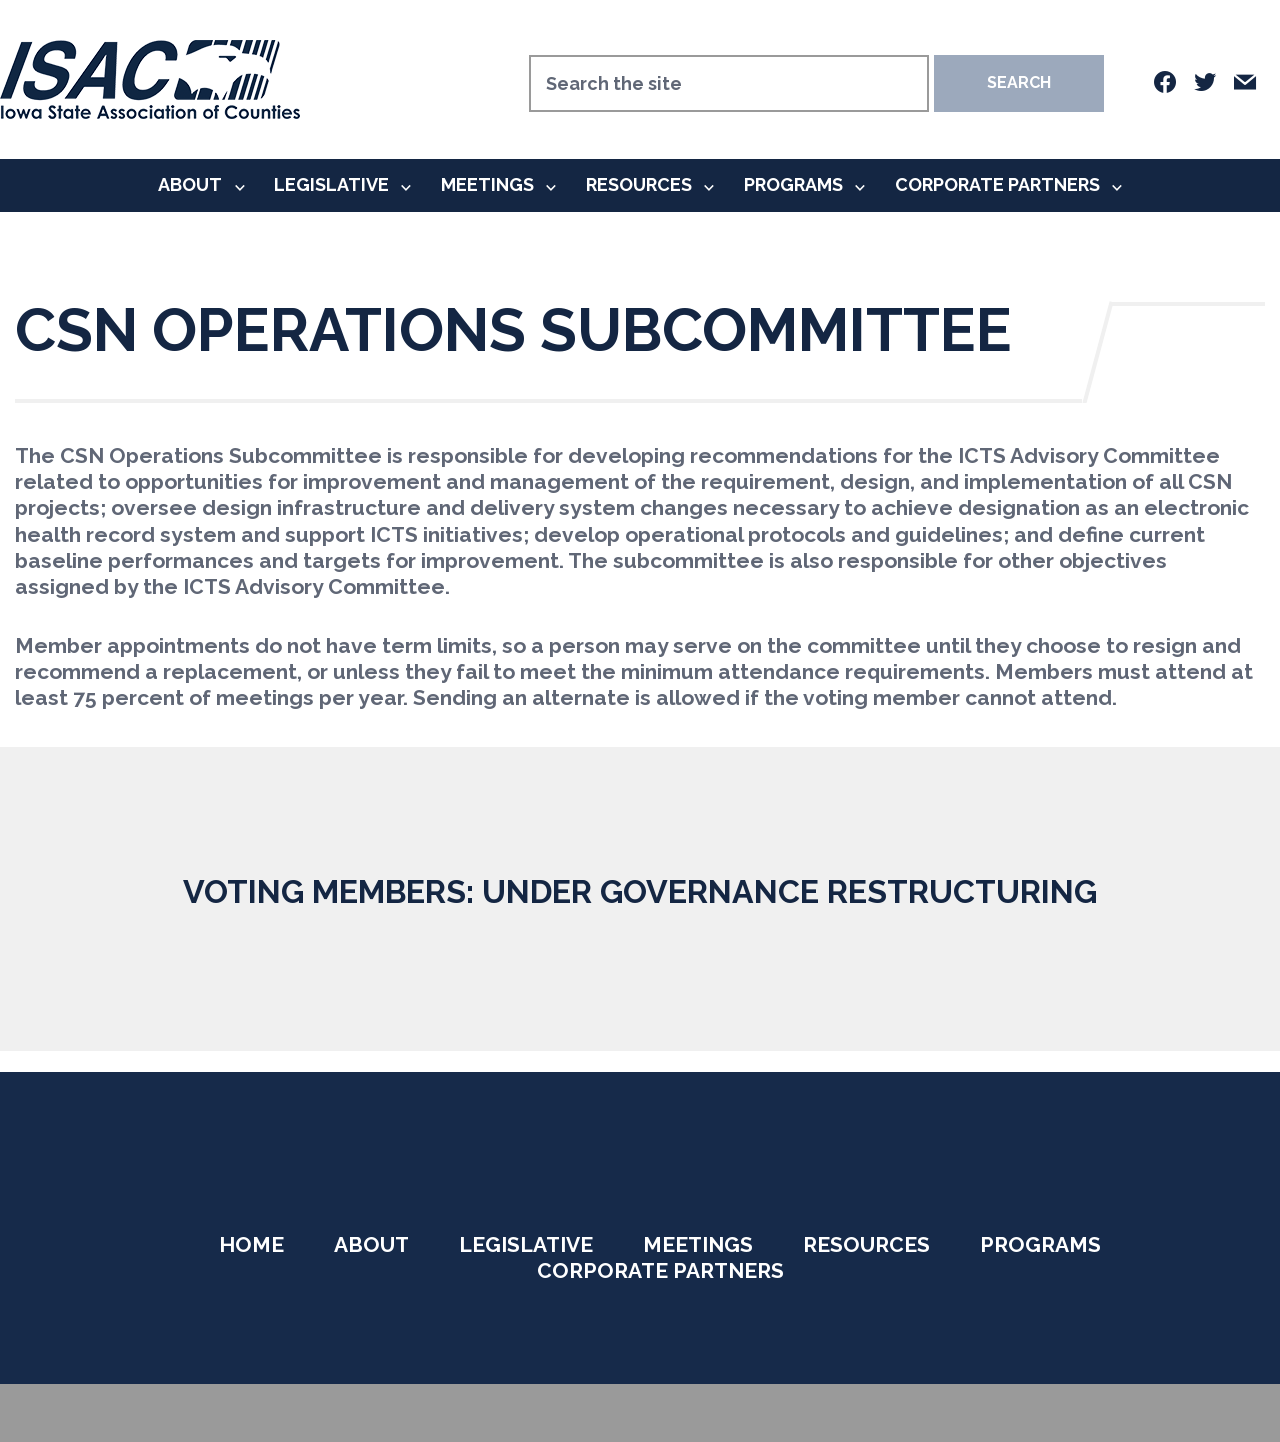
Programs (793, 184)
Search (1019, 82)
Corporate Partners (997, 184)
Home (251, 1244)
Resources (639, 184)
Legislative (331, 184)
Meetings (487, 184)
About (190, 184)
